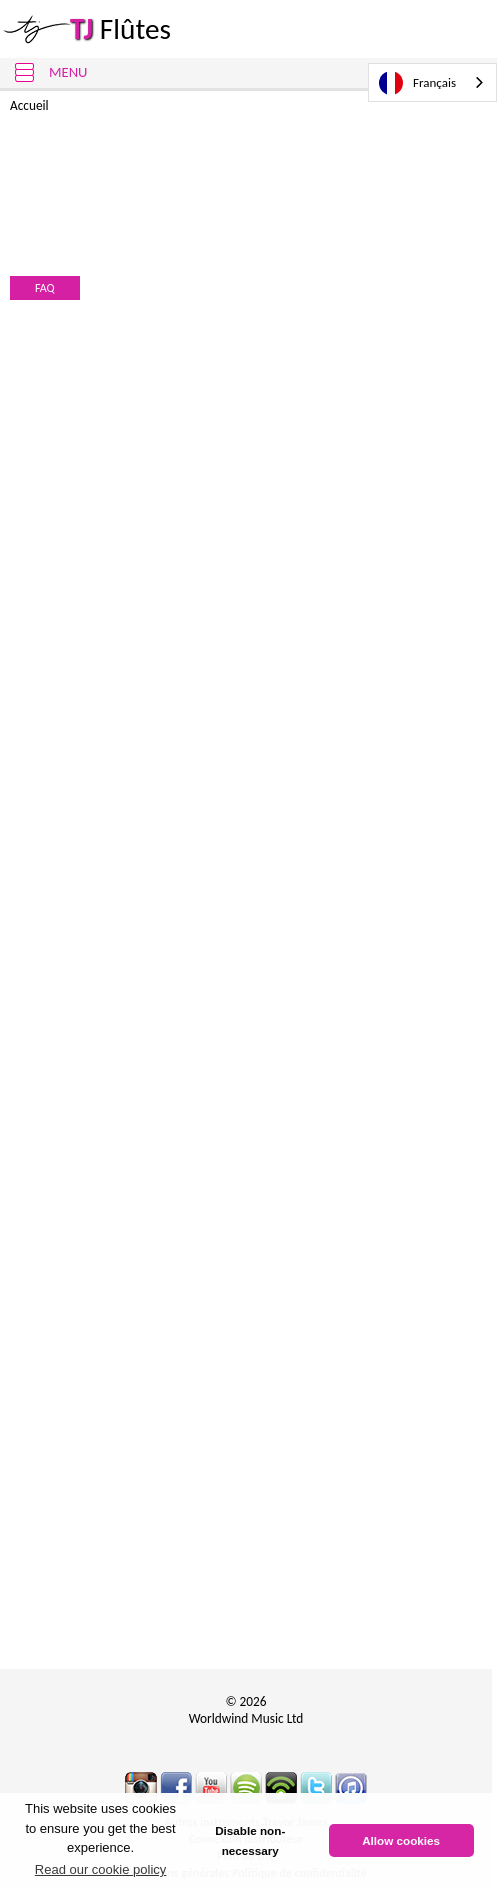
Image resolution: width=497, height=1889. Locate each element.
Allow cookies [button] (401, 1840)
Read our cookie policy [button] (101, 1869)
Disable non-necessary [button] (250, 1840)
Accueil (29, 105)
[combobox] (432, 82)
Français (417, 83)
